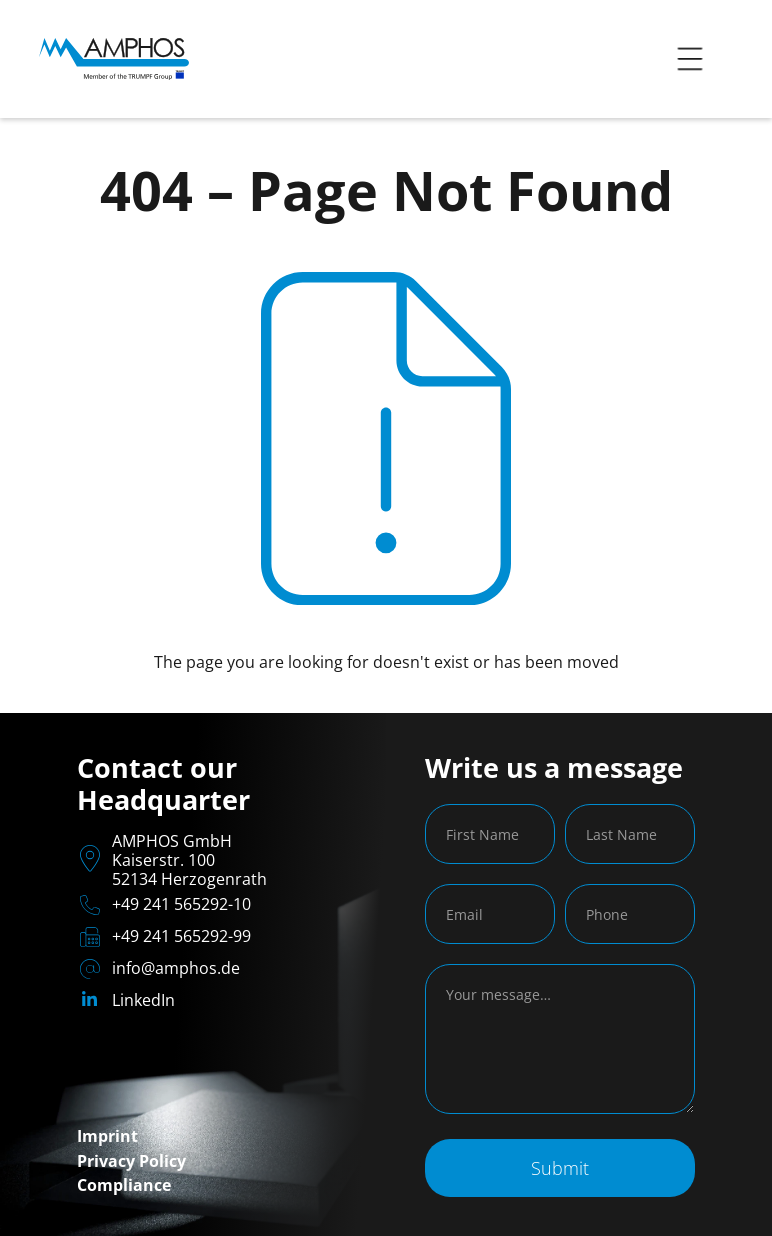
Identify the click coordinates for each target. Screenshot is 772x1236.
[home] (114, 59)
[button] (690, 59)
